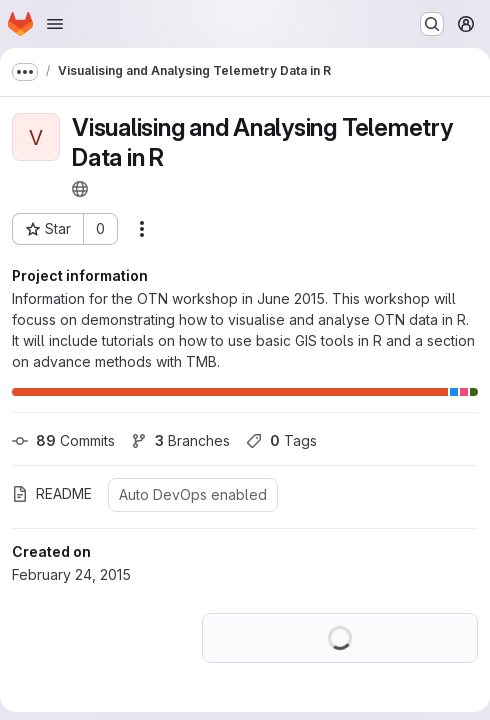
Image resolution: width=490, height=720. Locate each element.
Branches (180, 440)
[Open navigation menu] (55, 24)
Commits (63, 440)
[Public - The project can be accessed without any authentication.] (80, 189)
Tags (281, 440)
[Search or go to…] (432, 24)
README (52, 493)
